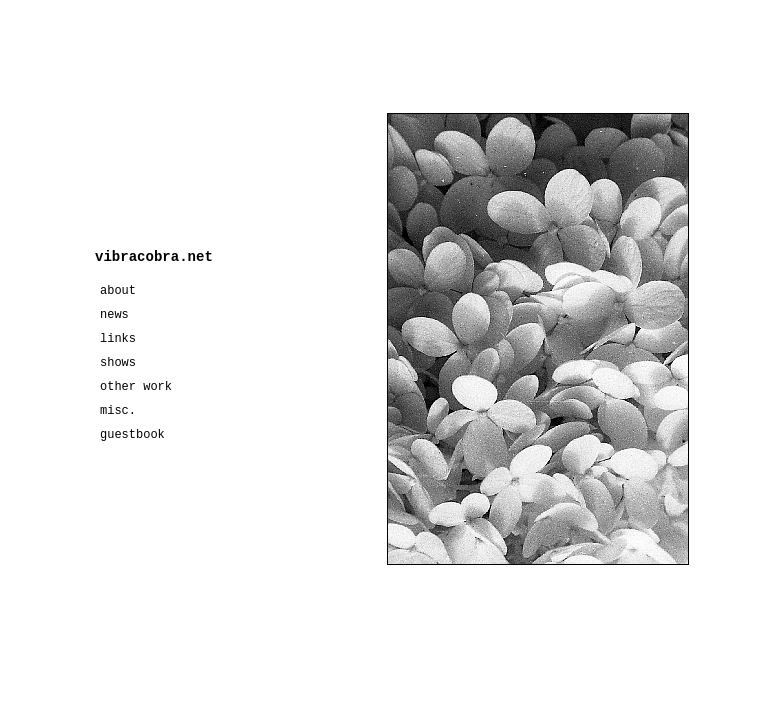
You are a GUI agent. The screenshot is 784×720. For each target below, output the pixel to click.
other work (136, 387)
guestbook (132, 435)
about (118, 291)
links (118, 339)
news (114, 315)
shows (118, 363)
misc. (118, 411)
